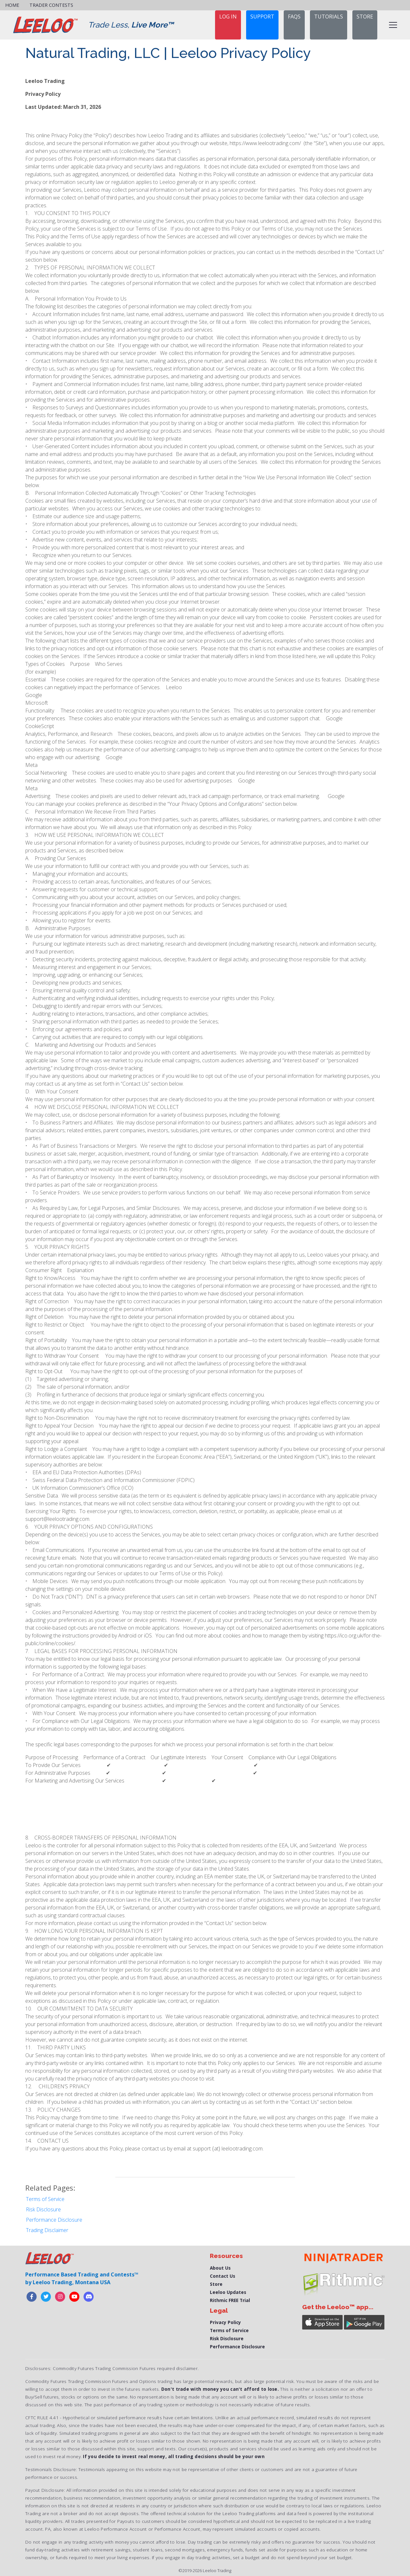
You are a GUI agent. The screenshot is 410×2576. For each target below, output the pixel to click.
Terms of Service (45, 2199)
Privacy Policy (225, 2322)
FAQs (294, 16)
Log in (228, 16)
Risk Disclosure (43, 2209)
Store (216, 2284)
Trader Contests (51, 5)
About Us (220, 2268)
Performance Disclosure (54, 2219)
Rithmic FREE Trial (230, 2300)
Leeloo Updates (228, 2292)
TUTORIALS (328, 16)
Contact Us (222, 2276)
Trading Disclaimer (47, 2230)
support (262, 16)
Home (12, 5)
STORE (365, 16)
